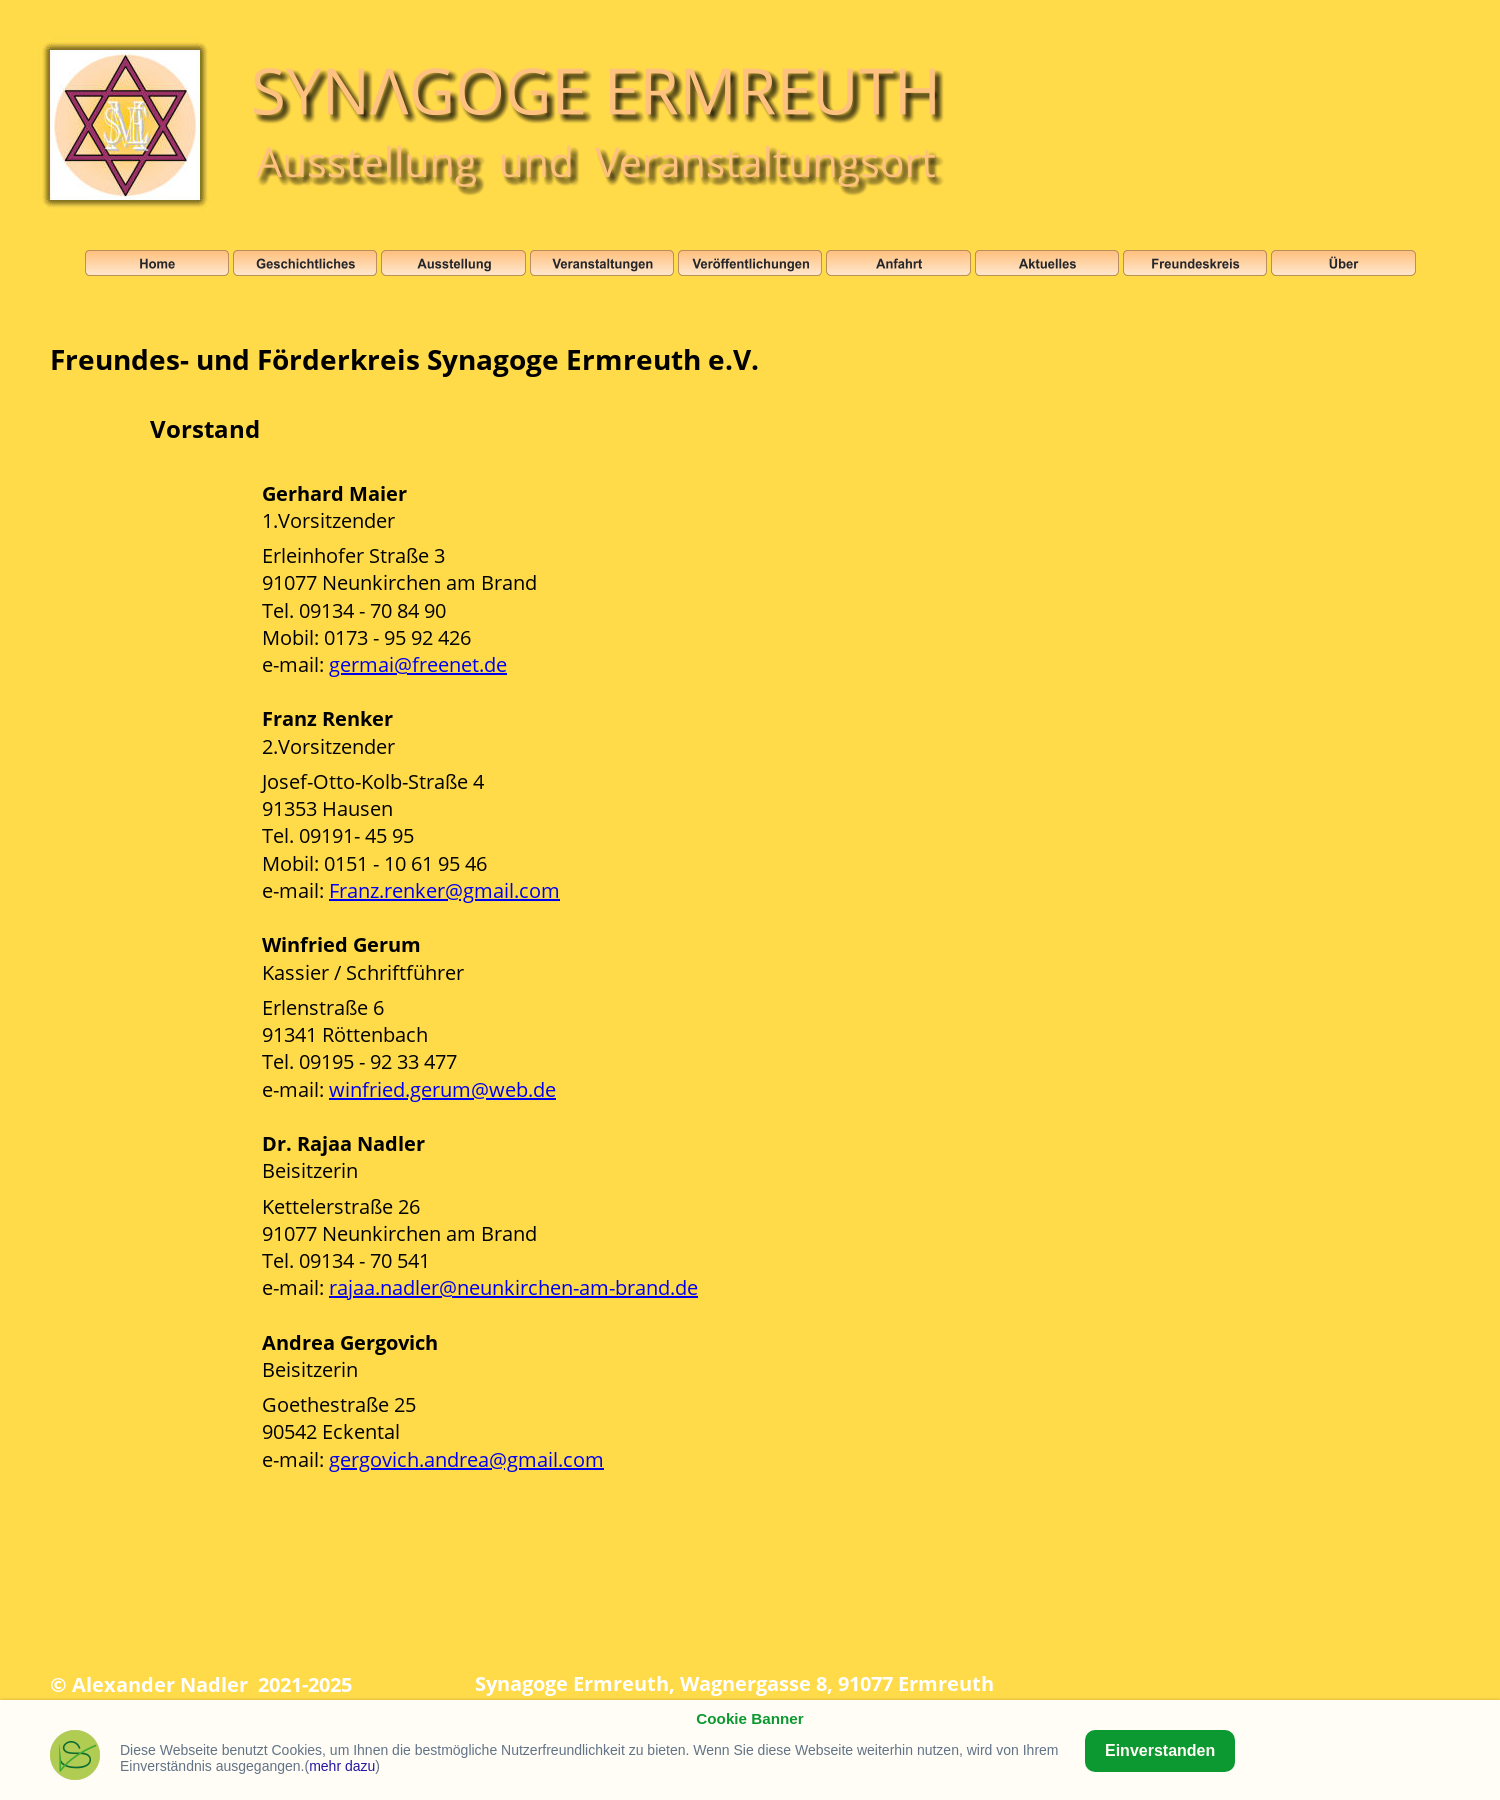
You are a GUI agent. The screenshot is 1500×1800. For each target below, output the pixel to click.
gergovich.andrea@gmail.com (466, 1459)
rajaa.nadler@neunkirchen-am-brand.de (513, 1287)
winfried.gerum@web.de (442, 1089)
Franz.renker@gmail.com (444, 890)
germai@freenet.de (418, 664)
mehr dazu (342, 1766)
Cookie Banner (749, 1718)
